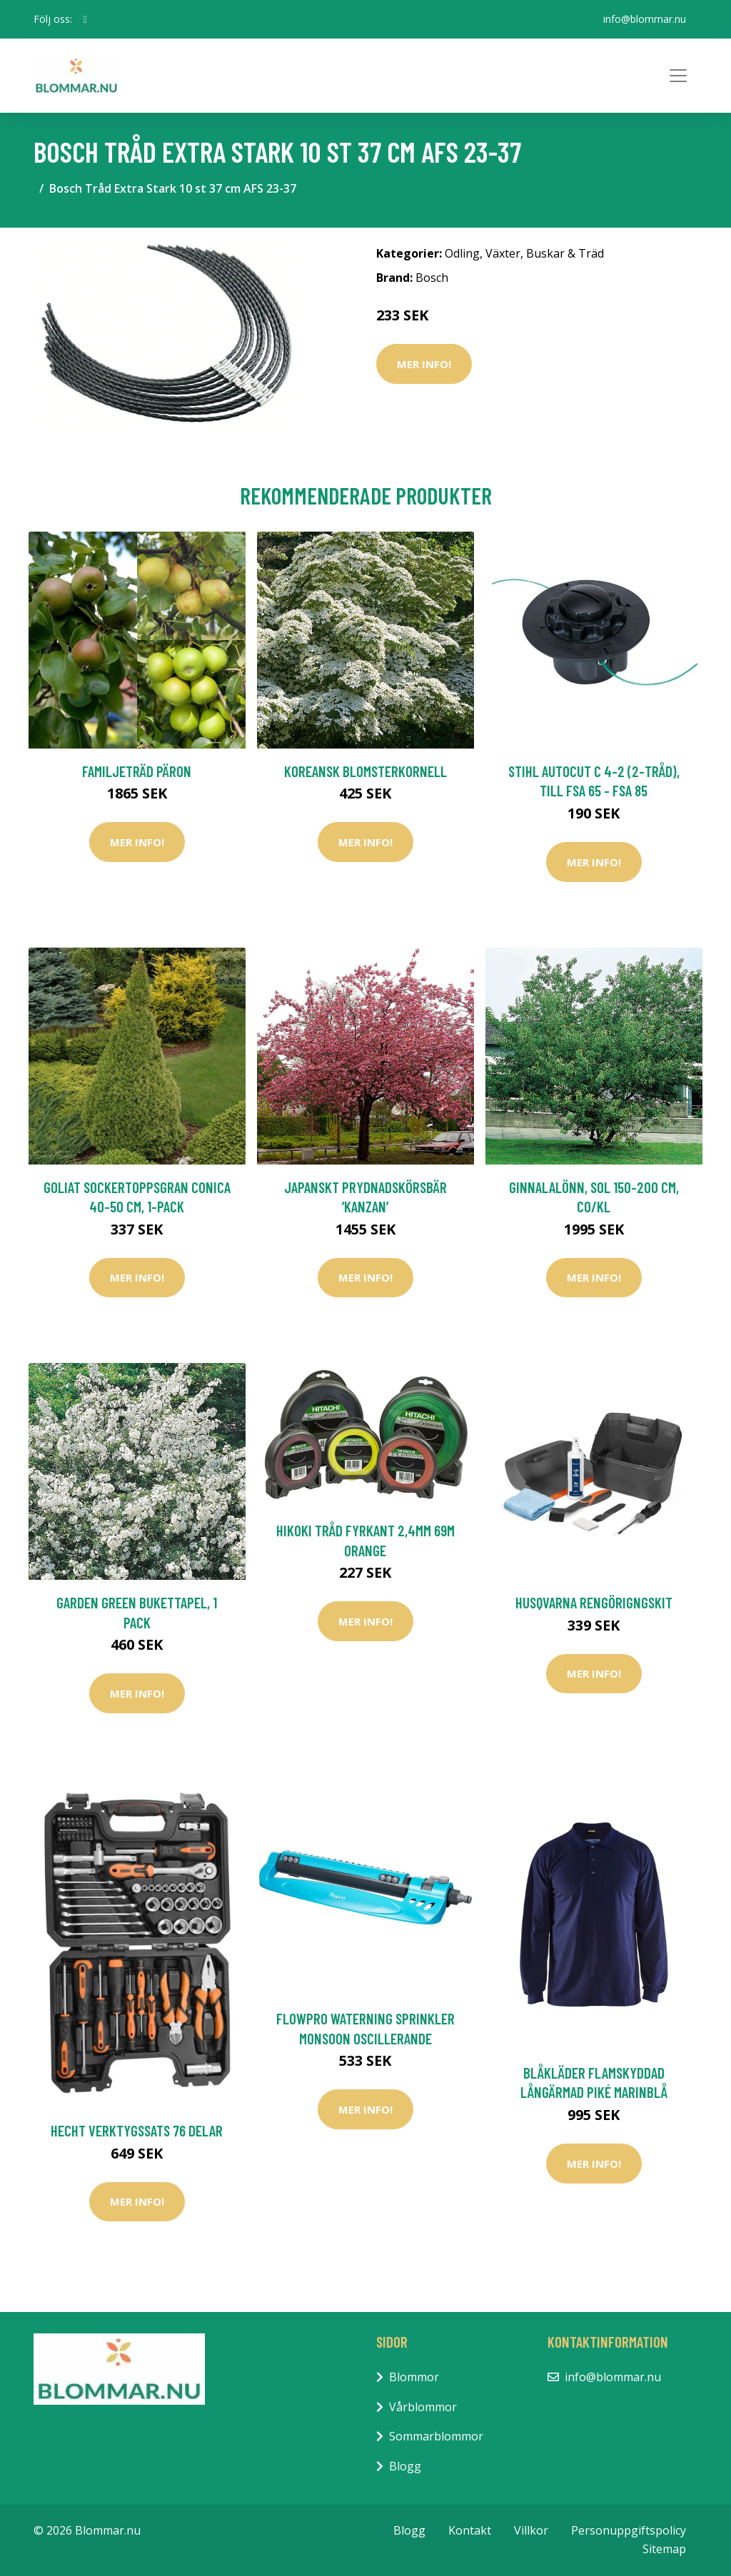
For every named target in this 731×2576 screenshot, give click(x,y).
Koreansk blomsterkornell (365, 771)
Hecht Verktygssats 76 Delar (137, 2130)
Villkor (531, 2530)
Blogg (405, 2466)
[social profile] (85, 19)
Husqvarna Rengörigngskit (593, 1602)
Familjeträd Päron (136, 771)
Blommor (414, 2377)
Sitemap (664, 2549)
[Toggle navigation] (678, 75)
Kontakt (469, 2530)
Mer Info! (424, 364)
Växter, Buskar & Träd (544, 253)
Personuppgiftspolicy (628, 2530)
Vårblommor (423, 2407)
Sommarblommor (436, 2436)
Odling (462, 253)
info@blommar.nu (644, 19)
